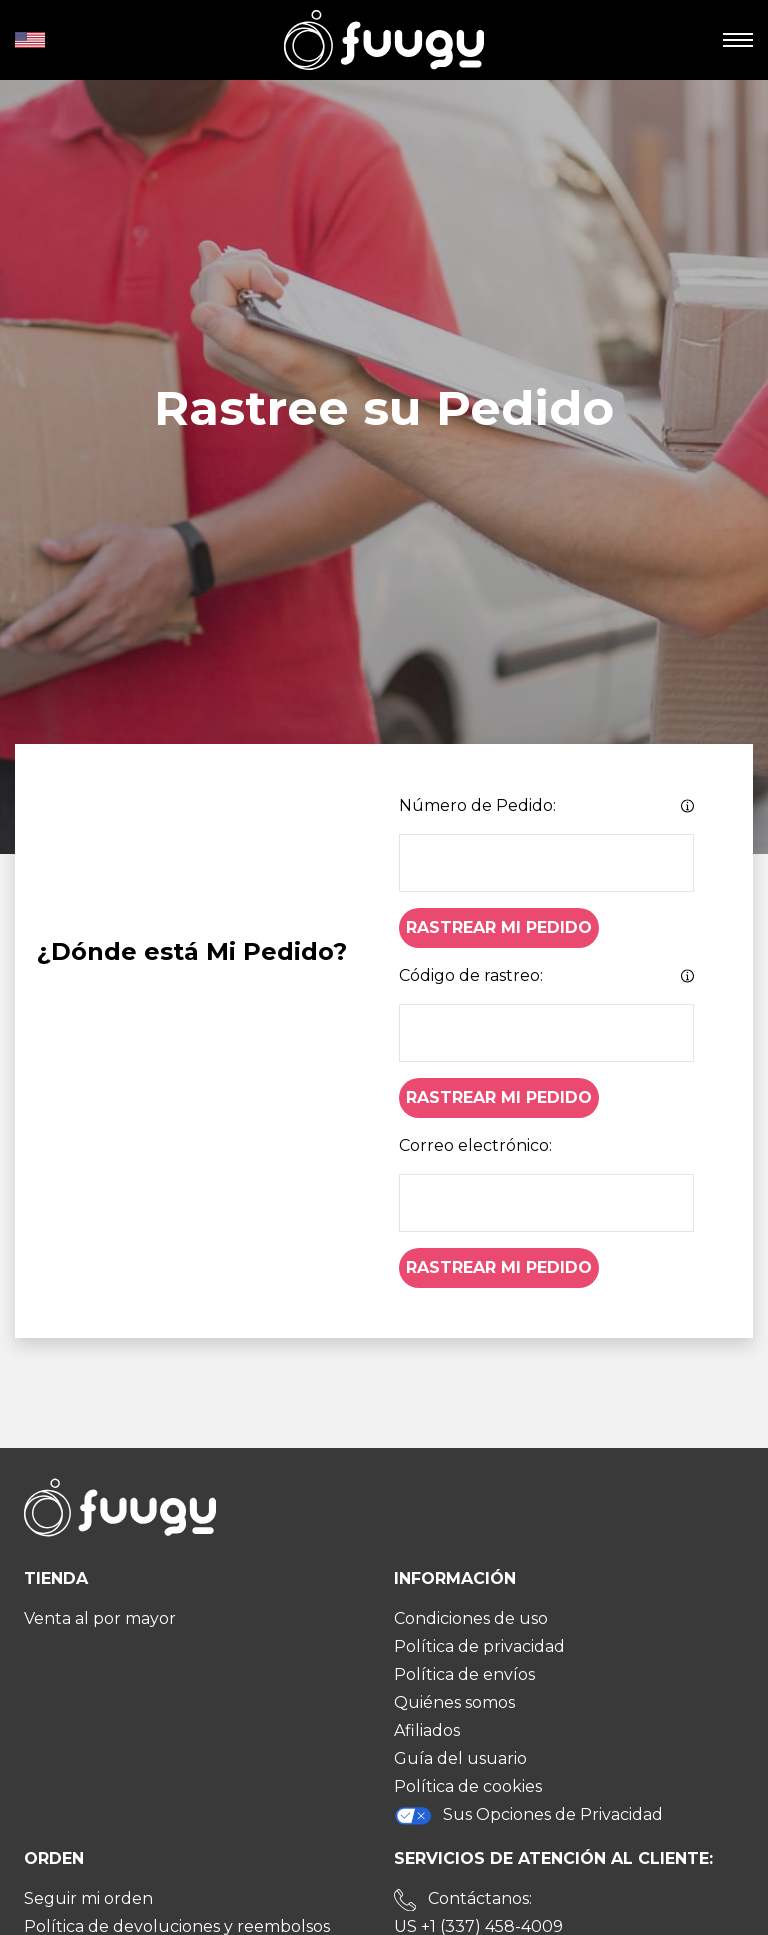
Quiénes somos (454, 1702)
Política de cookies (468, 1786)
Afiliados (427, 1730)
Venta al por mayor (100, 1618)
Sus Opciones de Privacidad (528, 1815)
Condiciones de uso (471, 1618)
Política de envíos (464, 1674)
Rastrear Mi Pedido (499, 927)
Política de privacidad (479, 1646)
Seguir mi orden (88, 1898)
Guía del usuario (460, 1758)
